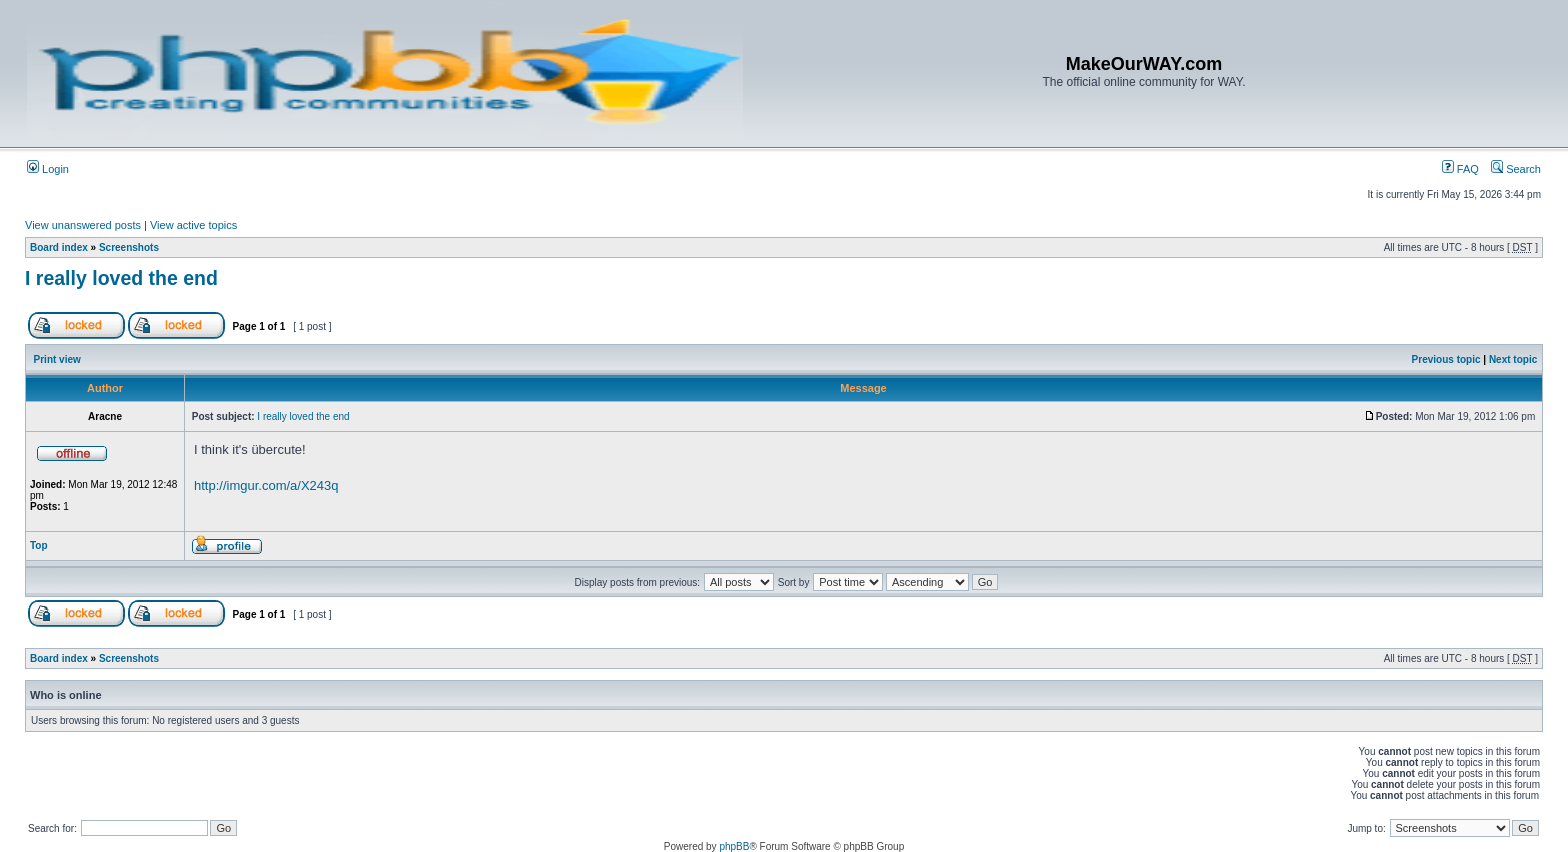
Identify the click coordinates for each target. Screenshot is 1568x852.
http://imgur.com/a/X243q (266, 485)
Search (1516, 169)
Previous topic (1446, 359)
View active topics (193, 225)
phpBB (734, 846)
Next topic (1513, 359)
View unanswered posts (83, 225)
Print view (57, 359)
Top (39, 545)
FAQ (1460, 169)
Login (48, 169)
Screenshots (129, 247)
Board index (59, 247)
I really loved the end (121, 278)
